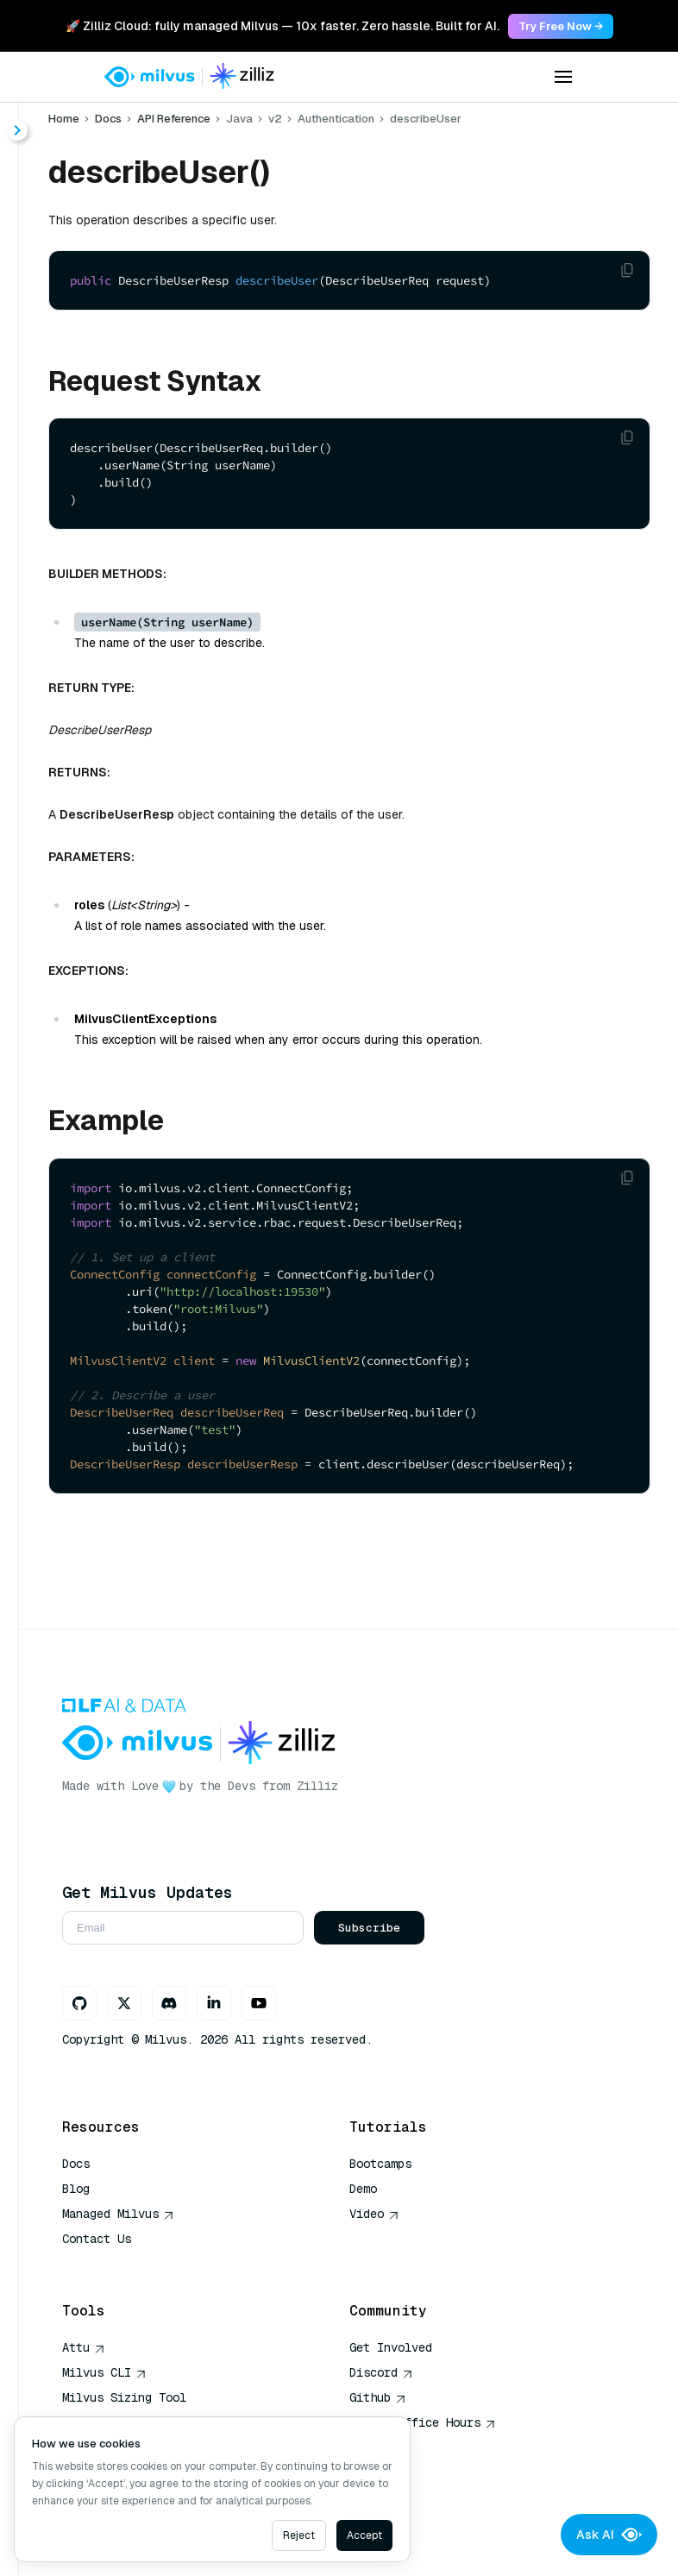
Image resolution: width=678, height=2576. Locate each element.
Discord (381, 2372)
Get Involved (390, 2347)
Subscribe (369, 1927)
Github (377, 2397)
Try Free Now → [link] (560, 26)
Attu (83, 2347)
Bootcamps (380, 2163)
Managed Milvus (118, 2213)
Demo (363, 2188)
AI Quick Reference (124, 2263)
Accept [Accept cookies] (364, 2535)
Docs (108, 118)
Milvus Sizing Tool (124, 2397)
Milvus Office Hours (422, 2422)
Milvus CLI (104, 2372)
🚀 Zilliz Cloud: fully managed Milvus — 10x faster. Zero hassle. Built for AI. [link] (282, 26)
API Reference (173, 118)
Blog (76, 2188)
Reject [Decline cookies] (299, 2535)
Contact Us (96, 2238)
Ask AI (609, 2534)
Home (63, 118)
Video (374, 2213)
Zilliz (317, 1786)
